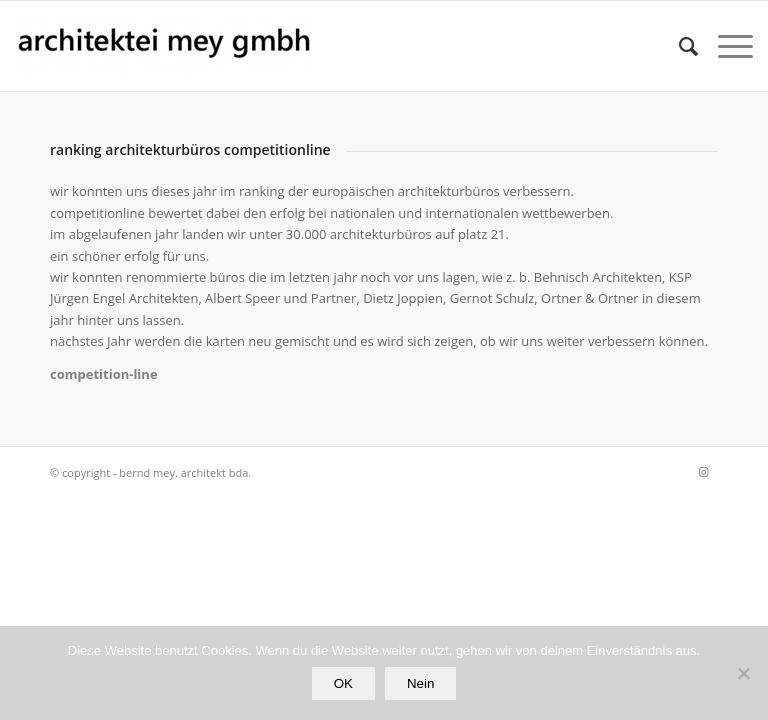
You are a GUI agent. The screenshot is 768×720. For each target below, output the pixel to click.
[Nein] (743, 673)
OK (343, 683)
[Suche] (678, 46)
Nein (420, 683)
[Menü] (725, 46)
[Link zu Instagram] (703, 472)
